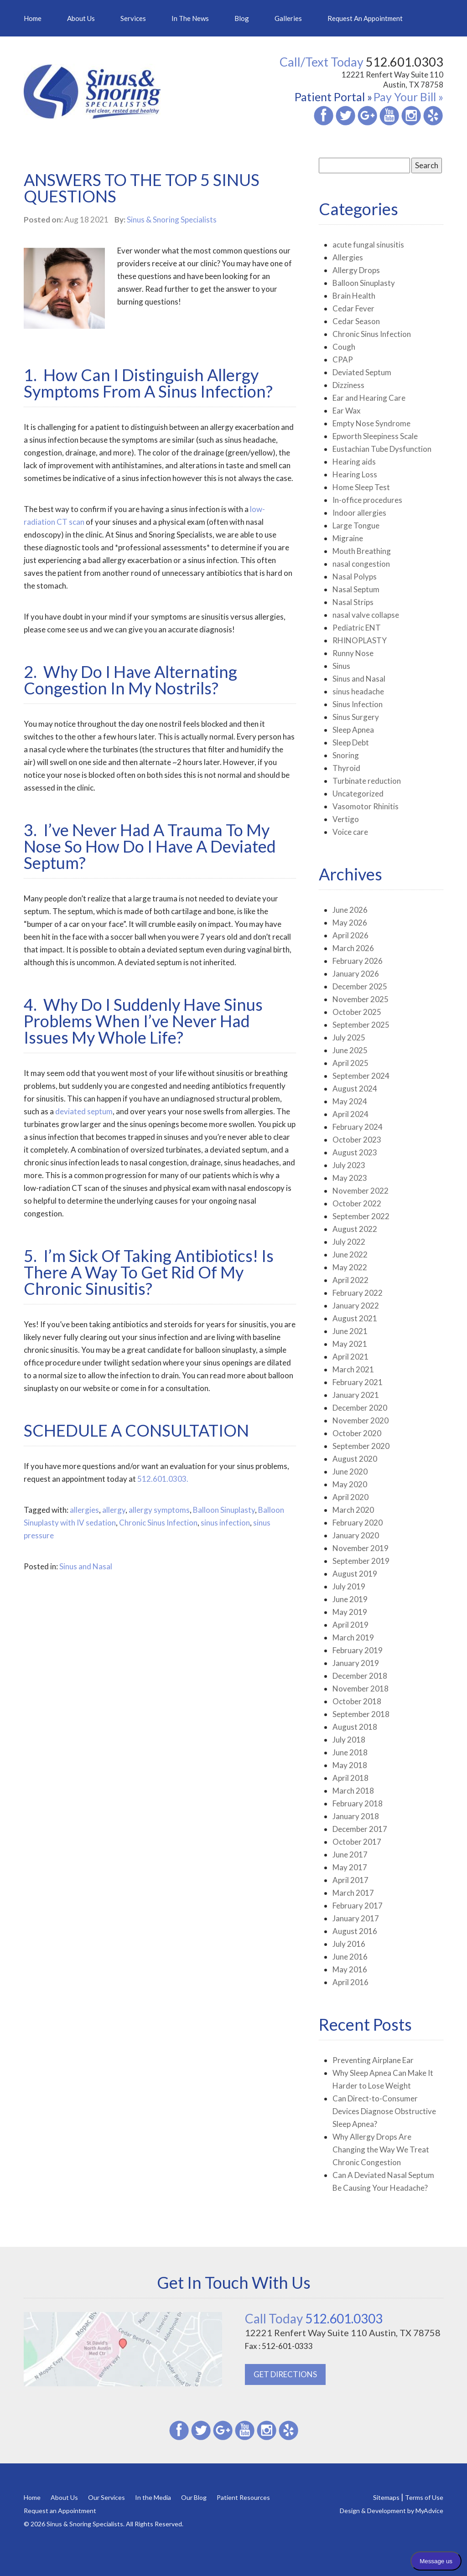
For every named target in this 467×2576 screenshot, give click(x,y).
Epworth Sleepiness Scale (375, 436)
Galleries (288, 18)
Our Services (106, 2497)
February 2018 (357, 1803)
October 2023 (356, 1139)
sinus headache (358, 691)
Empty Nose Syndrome (371, 423)
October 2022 (356, 1203)
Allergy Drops (356, 270)
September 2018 (360, 1714)
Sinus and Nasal (85, 1566)
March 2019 (353, 1637)
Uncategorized (358, 793)
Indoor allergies (359, 512)
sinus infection (225, 1522)
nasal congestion (361, 564)
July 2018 (348, 1739)
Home (33, 18)
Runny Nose (353, 653)
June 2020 (350, 1471)
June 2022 (350, 1254)
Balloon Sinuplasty (224, 1510)
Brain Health (353, 295)
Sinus (341, 666)
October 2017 (356, 1842)
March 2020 (353, 1510)
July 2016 (348, 1944)
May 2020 (349, 1484)
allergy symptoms (159, 1510)
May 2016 (349, 1969)
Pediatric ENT (356, 627)
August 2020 (354, 1459)
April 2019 (350, 1624)
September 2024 (360, 1076)
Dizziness (348, 385)
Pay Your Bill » (408, 96)
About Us (81, 18)
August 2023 (354, 1152)
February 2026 (357, 961)
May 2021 (349, 1344)
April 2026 (350, 935)
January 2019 (355, 1663)
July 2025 (348, 1037)
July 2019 (348, 1586)
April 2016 (350, 1982)
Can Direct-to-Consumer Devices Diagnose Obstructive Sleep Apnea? (384, 2111)
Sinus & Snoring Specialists (172, 219)
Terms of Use (424, 2497)
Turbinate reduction (366, 781)
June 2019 (350, 1599)
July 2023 (348, 1165)
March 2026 (353, 948)
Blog (241, 18)
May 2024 (349, 1101)
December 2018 (359, 1676)
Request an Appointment (365, 18)
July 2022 (348, 1242)
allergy (113, 1510)
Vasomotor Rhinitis (365, 806)
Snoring (345, 755)
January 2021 (355, 1395)
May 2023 (349, 1178)
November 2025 (360, 999)
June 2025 (350, 1050)
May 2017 (349, 1867)
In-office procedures (367, 500)
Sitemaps (386, 2497)
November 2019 (360, 1548)
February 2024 (357, 1127)
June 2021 (350, 1331)
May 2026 (349, 922)
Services (133, 18)
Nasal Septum (355, 589)
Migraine (347, 538)
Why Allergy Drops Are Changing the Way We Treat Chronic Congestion (380, 2149)
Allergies (347, 257)
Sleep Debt (350, 742)
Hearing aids (354, 461)
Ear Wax (346, 410)
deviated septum (84, 1111)
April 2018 (350, 1778)
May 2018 (349, 1765)
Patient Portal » (333, 96)
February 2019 (357, 1650)
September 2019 (360, 1561)
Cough (343, 347)
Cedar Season (356, 321)
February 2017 (357, 1905)
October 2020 (356, 1433)
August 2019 (354, 1573)
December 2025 (359, 986)
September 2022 (360, 1216)
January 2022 (355, 1305)
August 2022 (354, 1229)
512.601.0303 (314, 2318)
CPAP (342, 359)
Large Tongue (355, 525)
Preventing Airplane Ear (373, 2060)
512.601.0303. (162, 1479)
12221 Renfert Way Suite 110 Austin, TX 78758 (392, 79)
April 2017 (350, 1880)
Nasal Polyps (354, 576)
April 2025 (350, 1063)
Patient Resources (243, 2497)
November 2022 (360, 1190)
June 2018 (350, 1752)
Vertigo (345, 819)
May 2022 (349, 1267)
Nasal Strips (353, 602)
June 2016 (350, 1956)
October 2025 (356, 1012)
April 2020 (350, 1497)
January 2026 (355, 973)
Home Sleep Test (361, 487)
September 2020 (360, 1446)
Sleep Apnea (353, 730)
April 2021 (350, 1356)
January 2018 (355, 1816)
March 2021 (353, 1369)
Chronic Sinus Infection (158, 1522)
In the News (190, 18)
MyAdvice (429, 2510)
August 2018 (354, 1727)
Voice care (350, 832)
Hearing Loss (354, 474)
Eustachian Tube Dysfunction (381, 449)
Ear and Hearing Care (368, 398)
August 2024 (354, 1088)
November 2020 (360, 1420)
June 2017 (350, 1854)
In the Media (153, 2497)
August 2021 (354, 1318)
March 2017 (353, 1893)
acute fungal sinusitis (368, 244)
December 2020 (359, 1407)
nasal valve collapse (365, 615)
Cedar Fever (353, 308)
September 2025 (360, 1024)
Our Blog (194, 2497)
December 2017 (359, 1829)
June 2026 (350, 910)
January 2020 (355, 1535)
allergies (84, 1510)
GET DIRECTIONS (285, 2374)
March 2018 (353, 1790)
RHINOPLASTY (359, 640)
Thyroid (346, 768)
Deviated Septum (361, 372)
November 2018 (360, 1688)
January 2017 (355, 1918)
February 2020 (357, 1522)
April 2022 (350, 1280)
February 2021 (357, 1382)
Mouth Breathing (361, 551)
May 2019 (349, 1612)
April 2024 (350, 1114)
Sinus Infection (357, 704)
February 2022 (357, 1293)
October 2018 (356, 1701)
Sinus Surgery (355, 717)
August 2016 (354, 1931)
